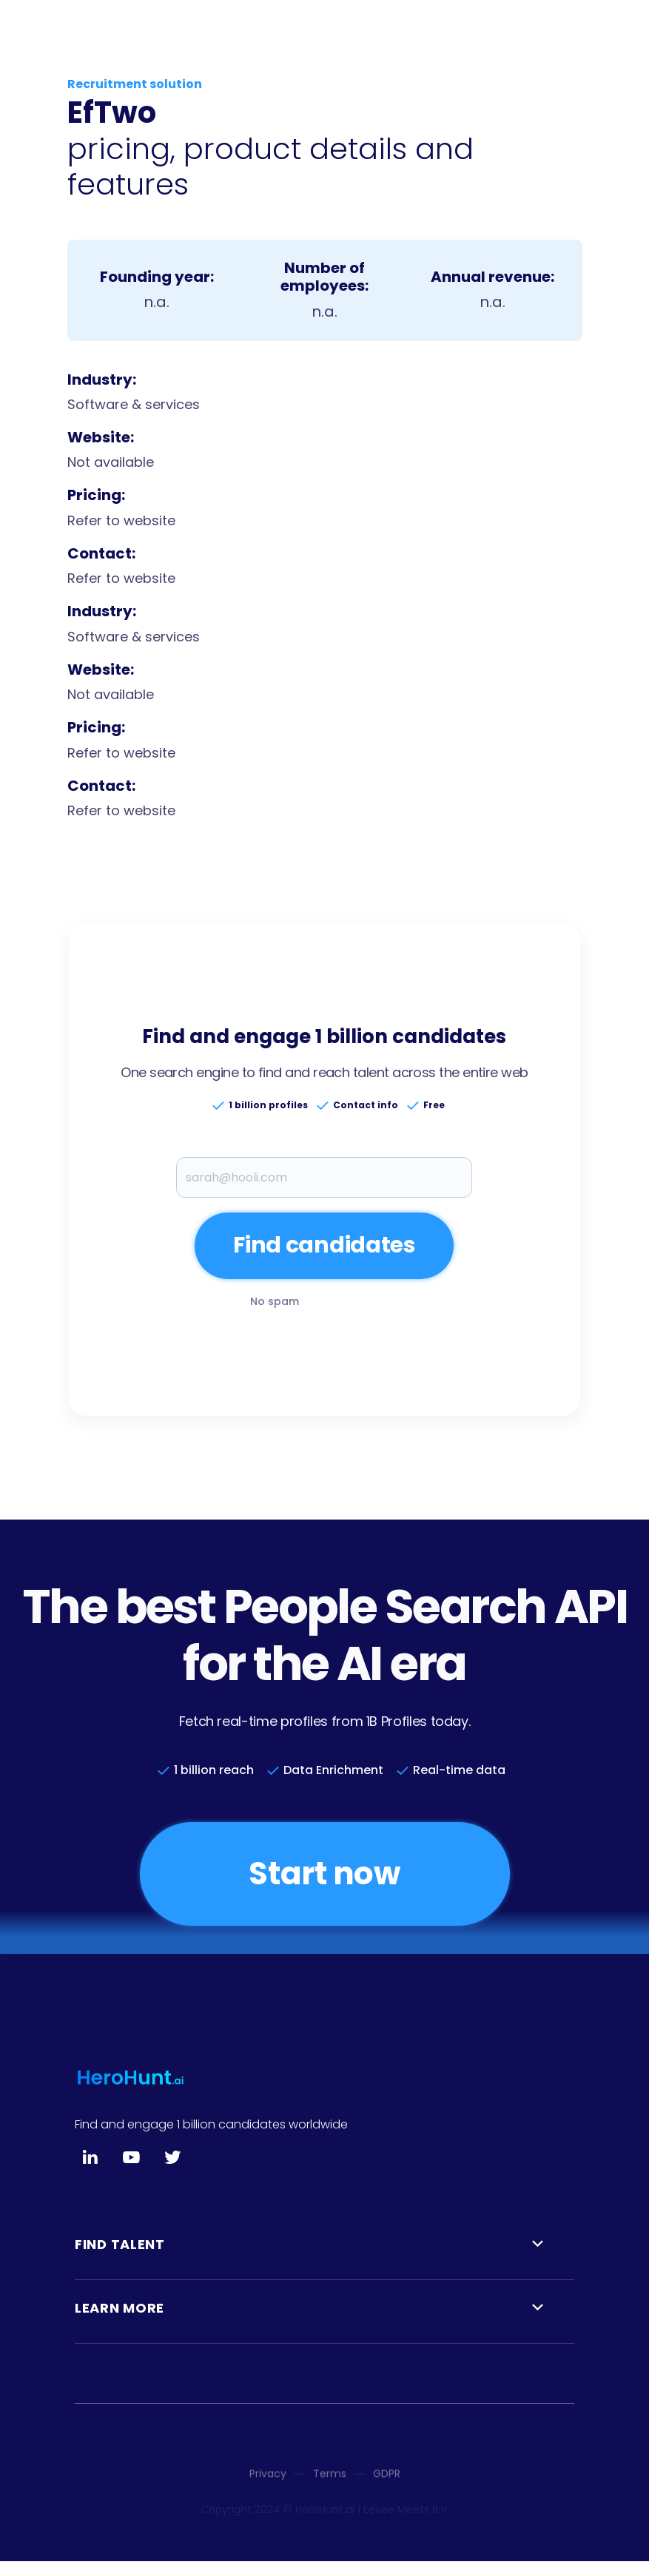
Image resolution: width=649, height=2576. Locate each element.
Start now (324, 1873)
